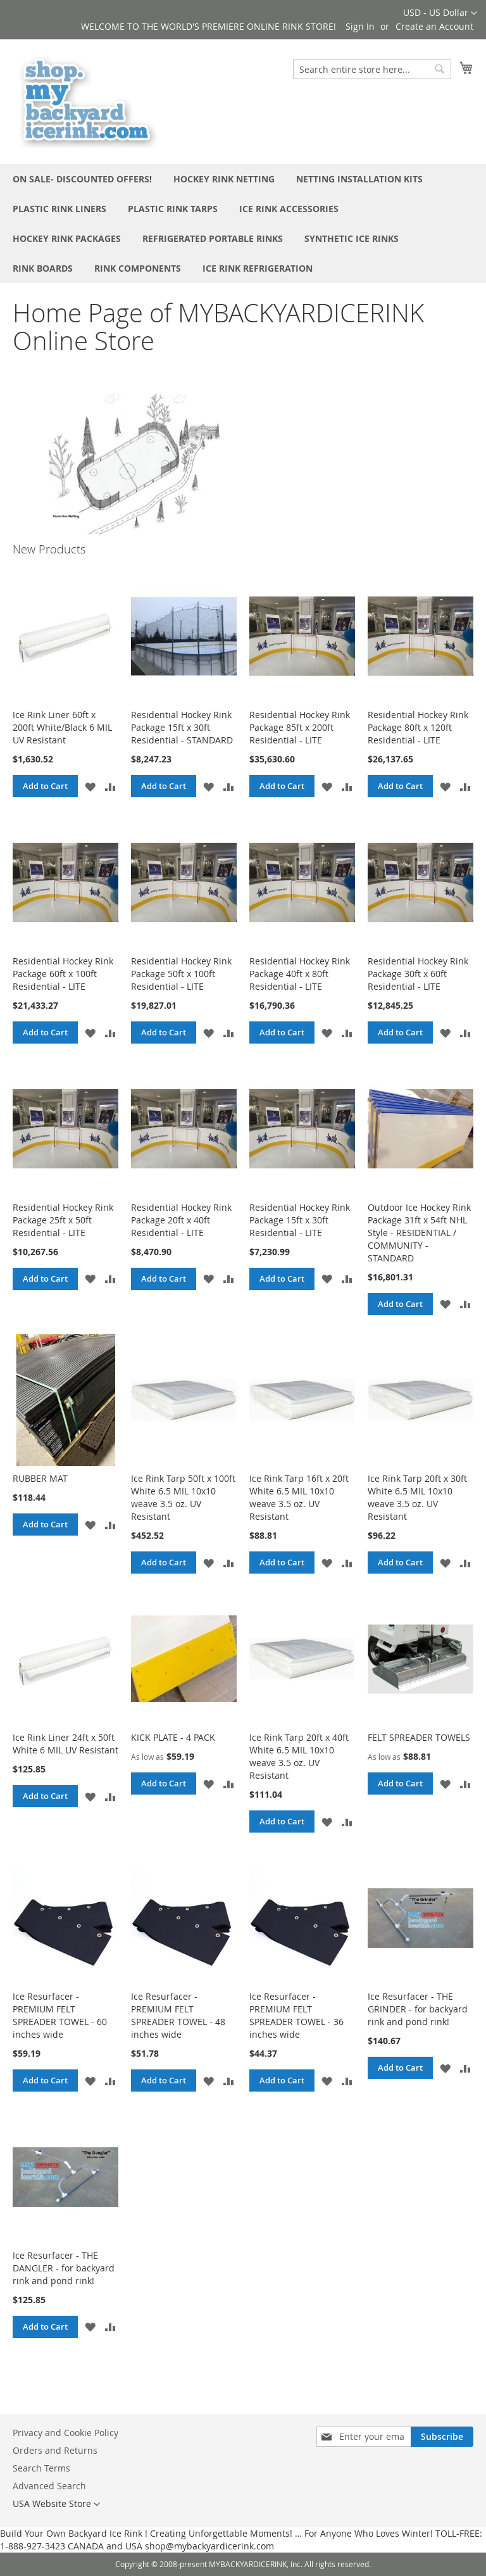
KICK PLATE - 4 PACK (173, 1737)
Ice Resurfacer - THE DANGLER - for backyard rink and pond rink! (64, 2268)
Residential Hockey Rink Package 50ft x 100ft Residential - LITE (181, 973)
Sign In (360, 26)
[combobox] (372, 69)
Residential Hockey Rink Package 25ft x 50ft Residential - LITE (63, 1220)
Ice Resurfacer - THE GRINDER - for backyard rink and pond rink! (418, 2009)
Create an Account (434, 26)
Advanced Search (49, 2486)
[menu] (243, 223)
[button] (440, 13)
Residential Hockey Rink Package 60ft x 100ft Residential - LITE (63, 973)
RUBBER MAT (40, 1478)
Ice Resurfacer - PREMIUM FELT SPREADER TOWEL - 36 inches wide (296, 2015)
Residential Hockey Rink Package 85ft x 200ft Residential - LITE (299, 727)
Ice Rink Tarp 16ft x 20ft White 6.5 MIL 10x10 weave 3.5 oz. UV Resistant (299, 1497)
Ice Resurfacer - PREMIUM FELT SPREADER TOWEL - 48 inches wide (178, 2015)
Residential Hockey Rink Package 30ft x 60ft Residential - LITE (418, 973)
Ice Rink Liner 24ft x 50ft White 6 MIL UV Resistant (65, 1743)
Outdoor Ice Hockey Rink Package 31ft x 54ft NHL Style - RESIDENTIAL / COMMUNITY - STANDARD (419, 1232)
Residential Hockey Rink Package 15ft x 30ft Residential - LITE (299, 1220)
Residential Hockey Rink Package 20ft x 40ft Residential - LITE (181, 1220)
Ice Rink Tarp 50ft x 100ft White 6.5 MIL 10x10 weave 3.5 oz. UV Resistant (183, 1497)
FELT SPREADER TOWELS (419, 1737)
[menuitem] (82, 179)
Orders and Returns (55, 2450)
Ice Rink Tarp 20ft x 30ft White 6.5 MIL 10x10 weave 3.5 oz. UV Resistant (417, 1497)
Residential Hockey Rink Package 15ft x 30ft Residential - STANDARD (182, 727)
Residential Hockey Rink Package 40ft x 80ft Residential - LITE (299, 973)
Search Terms (41, 2468)
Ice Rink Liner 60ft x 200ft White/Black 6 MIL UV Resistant (62, 727)
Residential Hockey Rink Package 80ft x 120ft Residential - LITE (418, 727)
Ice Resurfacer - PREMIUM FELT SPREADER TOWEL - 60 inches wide (60, 2015)
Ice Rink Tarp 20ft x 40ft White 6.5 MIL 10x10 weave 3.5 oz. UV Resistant (299, 1756)
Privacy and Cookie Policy (65, 2433)
